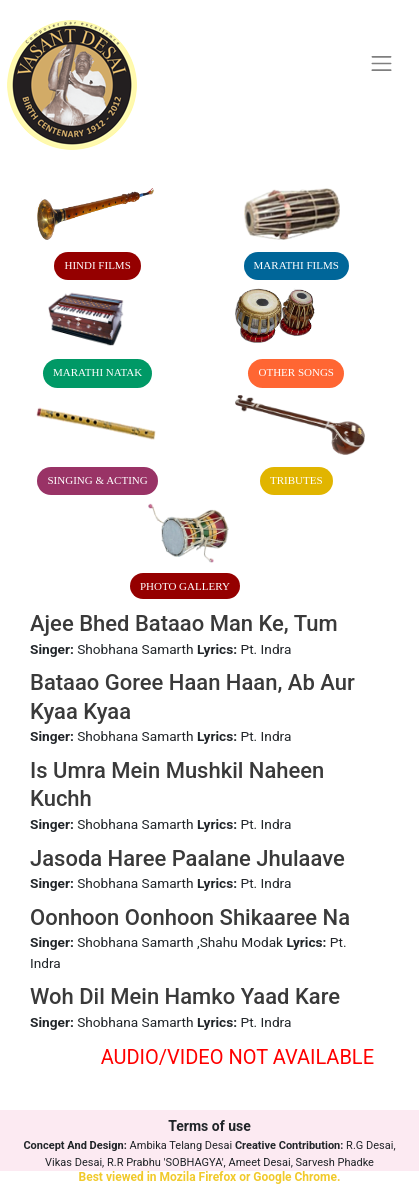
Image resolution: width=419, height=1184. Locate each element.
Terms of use (209, 1126)
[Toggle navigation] (382, 64)
